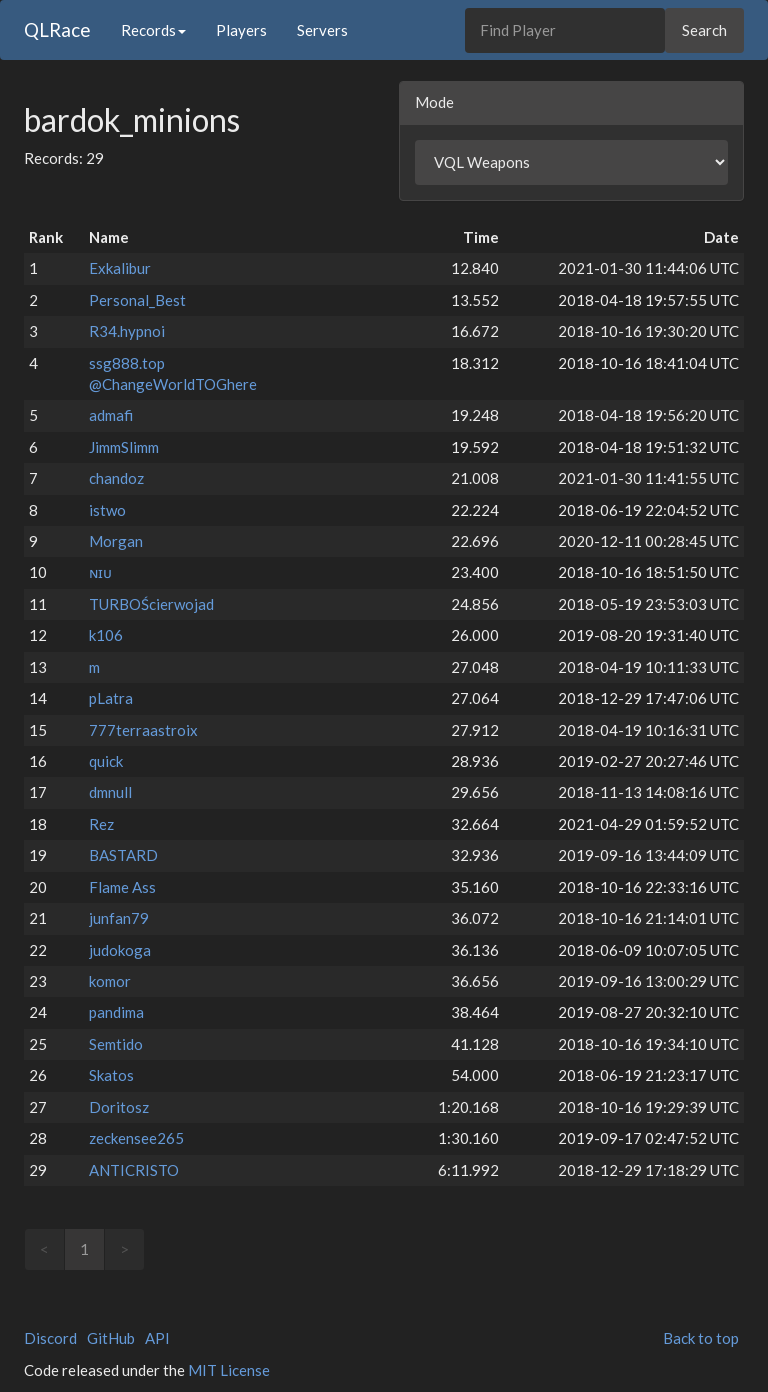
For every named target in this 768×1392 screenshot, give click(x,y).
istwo (107, 510)
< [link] (44, 1249)
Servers (322, 30)
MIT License (229, 1370)
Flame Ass (122, 887)
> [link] (124, 1249)
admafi (111, 415)
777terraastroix (143, 730)
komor (110, 981)
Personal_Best (137, 300)
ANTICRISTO (134, 1170)
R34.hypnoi (127, 331)
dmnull (110, 792)
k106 (106, 635)
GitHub (111, 1338)
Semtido (116, 1044)
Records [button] (153, 30)
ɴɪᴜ (100, 572)
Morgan (116, 541)
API (157, 1338)
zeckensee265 (136, 1138)
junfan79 (119, 918)
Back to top (701, 1338)
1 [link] (84, 1249)
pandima (116, 1012)
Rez (101, 824)
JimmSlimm (124, 447)
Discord (50, 1338)
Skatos (111, 1075)
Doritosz (119, 1107)
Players (241, 30)
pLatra (111, 698)
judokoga (120, 950)
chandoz (116, 478)
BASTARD (123, 855)
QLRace (57, 29)
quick (106, 761)
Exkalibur (120, 268)
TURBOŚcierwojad (151, 604)
